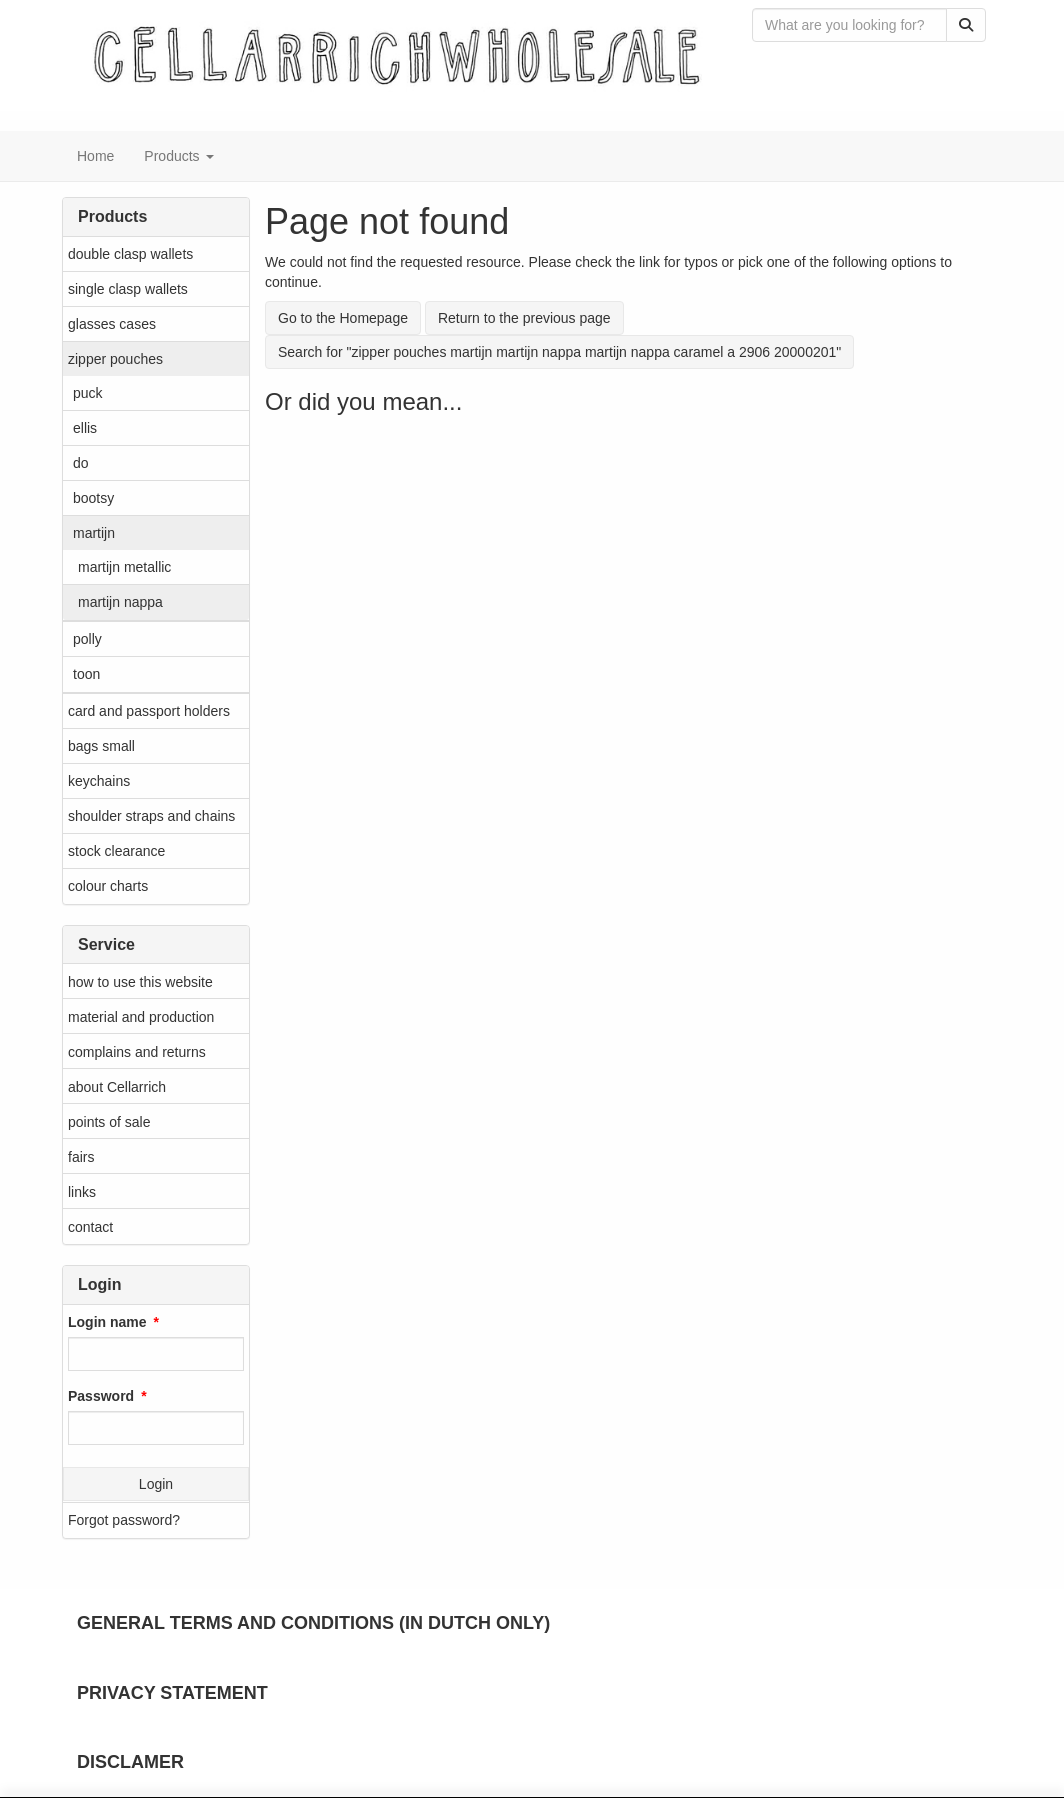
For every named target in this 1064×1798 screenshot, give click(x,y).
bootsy (93, 498)
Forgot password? (124, 1520)
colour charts (108, 886)
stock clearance (116, 851)
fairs (81, 1157)
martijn (94, 533)
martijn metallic (124, 567)
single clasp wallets (128, 289)
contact (90, 1227)
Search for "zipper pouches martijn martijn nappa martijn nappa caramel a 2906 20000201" (559, 352)
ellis (85, 428)
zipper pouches (115, 359)
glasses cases (112, 324)
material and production (141, 1017)
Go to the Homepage (343, 318)
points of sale (109, 1122)
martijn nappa (120, 602)
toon (86, 674)
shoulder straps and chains (151, 816)
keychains (99, 781)
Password (101, 1396)
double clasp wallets (130, 254)
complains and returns (137, 1052)
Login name (107, 1322)
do (81, 463)
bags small (101, 746)
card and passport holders (149, 711)
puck (88, 393)
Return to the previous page (524, 318)
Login (156, 1484)
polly (87, 639)
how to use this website (140, 982)
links (82, 1192)
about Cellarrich (117, 1087)
